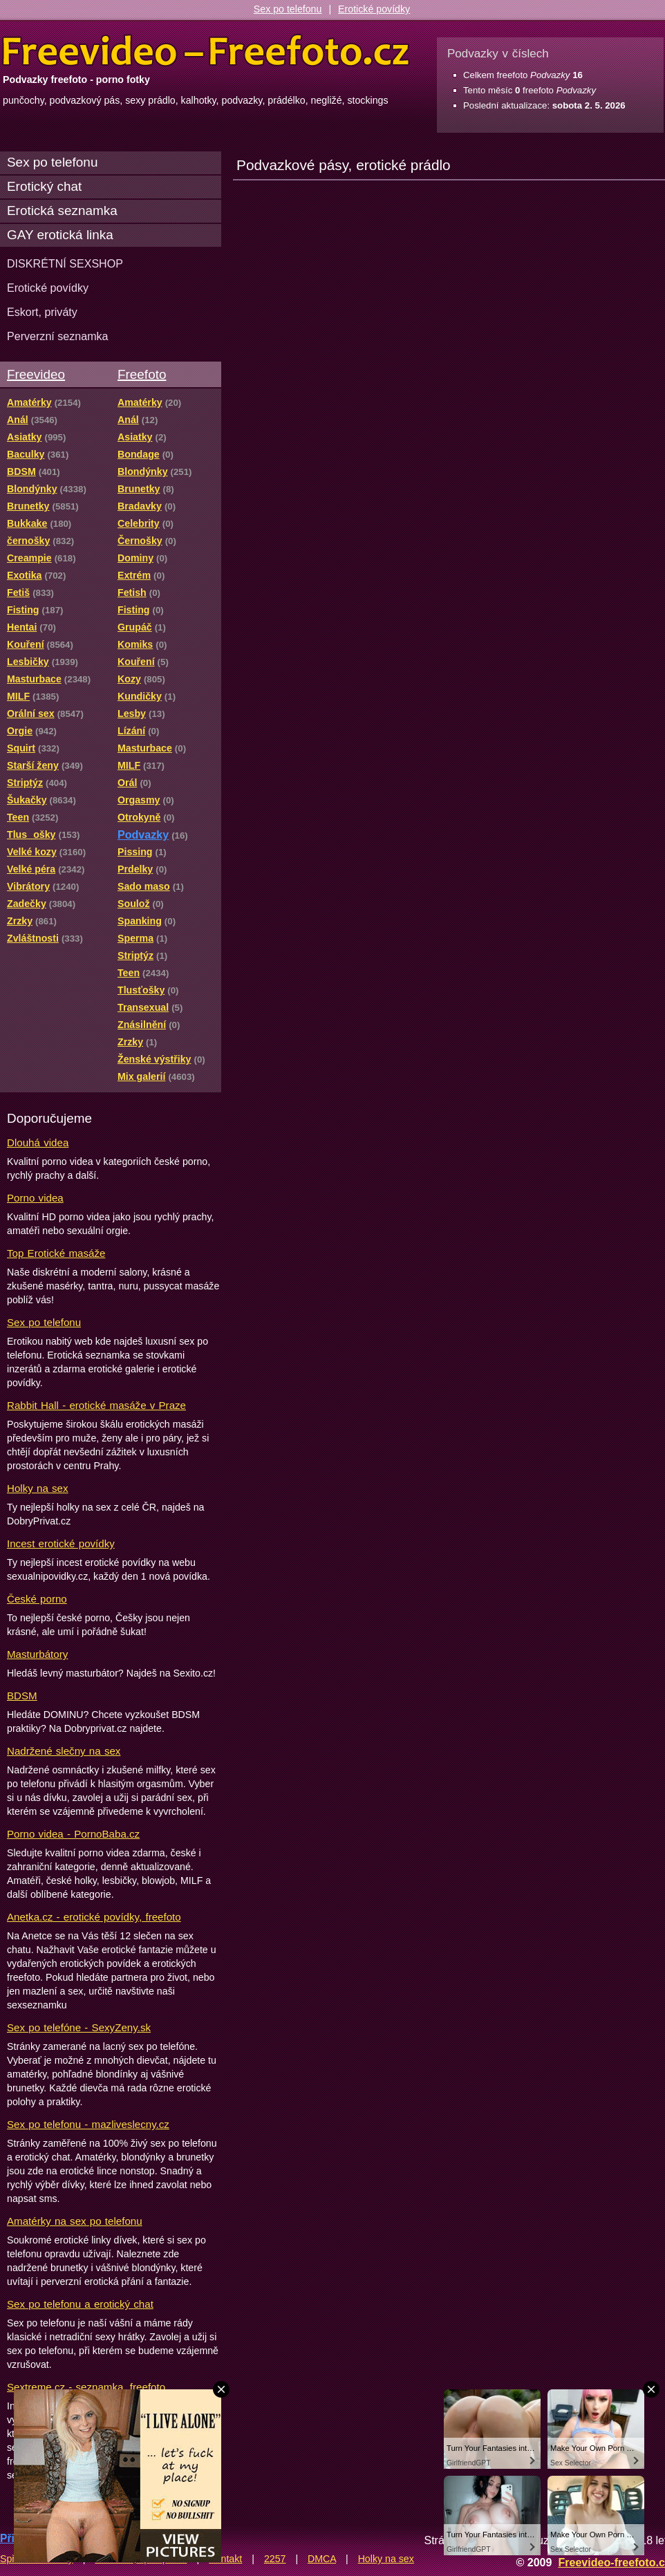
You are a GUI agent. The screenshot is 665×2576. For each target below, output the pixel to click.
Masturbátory (37, 1654)
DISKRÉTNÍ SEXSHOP (65, 263)
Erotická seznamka (62, 210)
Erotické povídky (374, 9)
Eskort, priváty (42, 312)
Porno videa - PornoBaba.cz (73, 1834)
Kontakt (225, 2558)
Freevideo (36, 374)
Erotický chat (44, 186)
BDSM (22, 1695)
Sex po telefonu (288, 9)
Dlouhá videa (37, 1142)
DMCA (322, 2558)
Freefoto (142, 374)
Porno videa (35, 1198)
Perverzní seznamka (58, 336)
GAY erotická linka (60, 234)
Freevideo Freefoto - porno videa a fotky (206, 51)
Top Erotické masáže (56, 1253)
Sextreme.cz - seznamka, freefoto (86, 2387)
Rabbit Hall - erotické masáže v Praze (96, 1405)
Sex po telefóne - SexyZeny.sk (79, 2027)
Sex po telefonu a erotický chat (80, 2304)
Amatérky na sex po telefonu (74, 2221)
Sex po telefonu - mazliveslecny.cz (88, 2124)
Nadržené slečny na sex (63, 1751)
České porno (37, 1599)
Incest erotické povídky (61, 1543)
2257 (275, 2558)
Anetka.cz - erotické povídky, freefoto (94, 1917)
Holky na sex (37, 1488)
